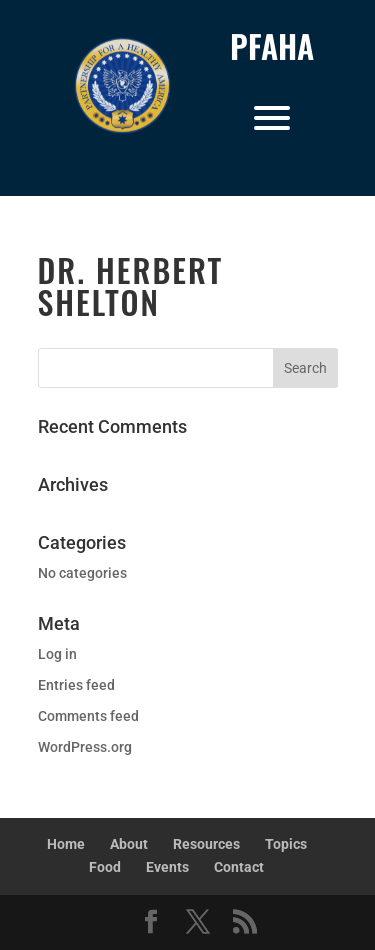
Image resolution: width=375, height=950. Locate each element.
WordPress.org (85, 747)
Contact (239, 867)
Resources (206, 844)
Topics (286, 844)
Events (167, 867)
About (129, 844)
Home (66, 844)
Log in (57, 654)
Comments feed (88, 716)
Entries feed (76, 685)
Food (105, 867)
